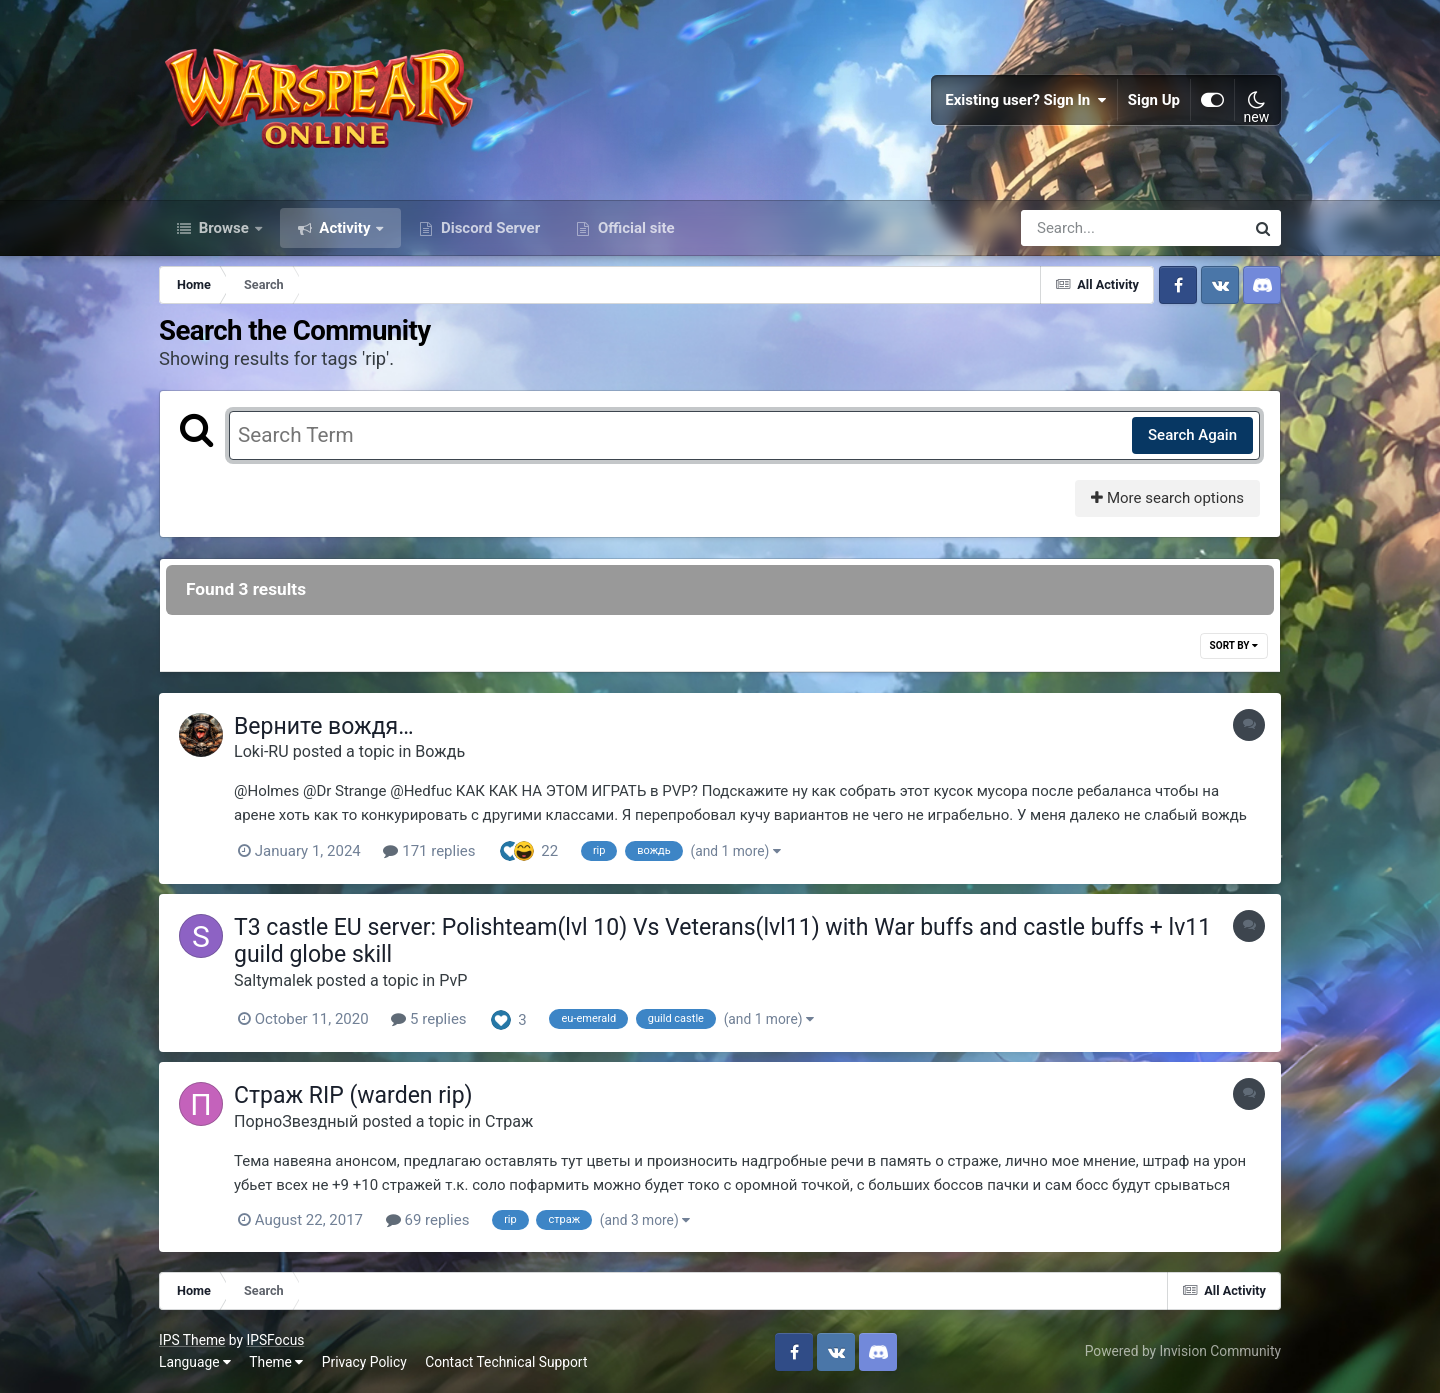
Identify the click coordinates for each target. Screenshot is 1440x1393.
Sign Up (1154, 100)
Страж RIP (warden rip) (353, 1095)
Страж (509, 1121)
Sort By (1234, 645)
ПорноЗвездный (296, 1121)
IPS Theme (192, 1340)
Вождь (440, 751)
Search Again (1192, 435)
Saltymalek (273, 980)
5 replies (428, 1019)
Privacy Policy (364, 1362)
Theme (276, 1362)
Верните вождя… (324, 726)
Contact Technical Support (506, 1362)
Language (195, 1362)
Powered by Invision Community (1183, 1351)
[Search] (1076, 228)
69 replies (428, 1220)
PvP (453, 980)
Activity (345, 228)
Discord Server (488, 228)
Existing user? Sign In (1026, 100)
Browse (224, 228)
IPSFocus (275, 1340)
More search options (1167, 498)
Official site (634, 228)
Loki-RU (261, 751)
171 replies (429, 851)
